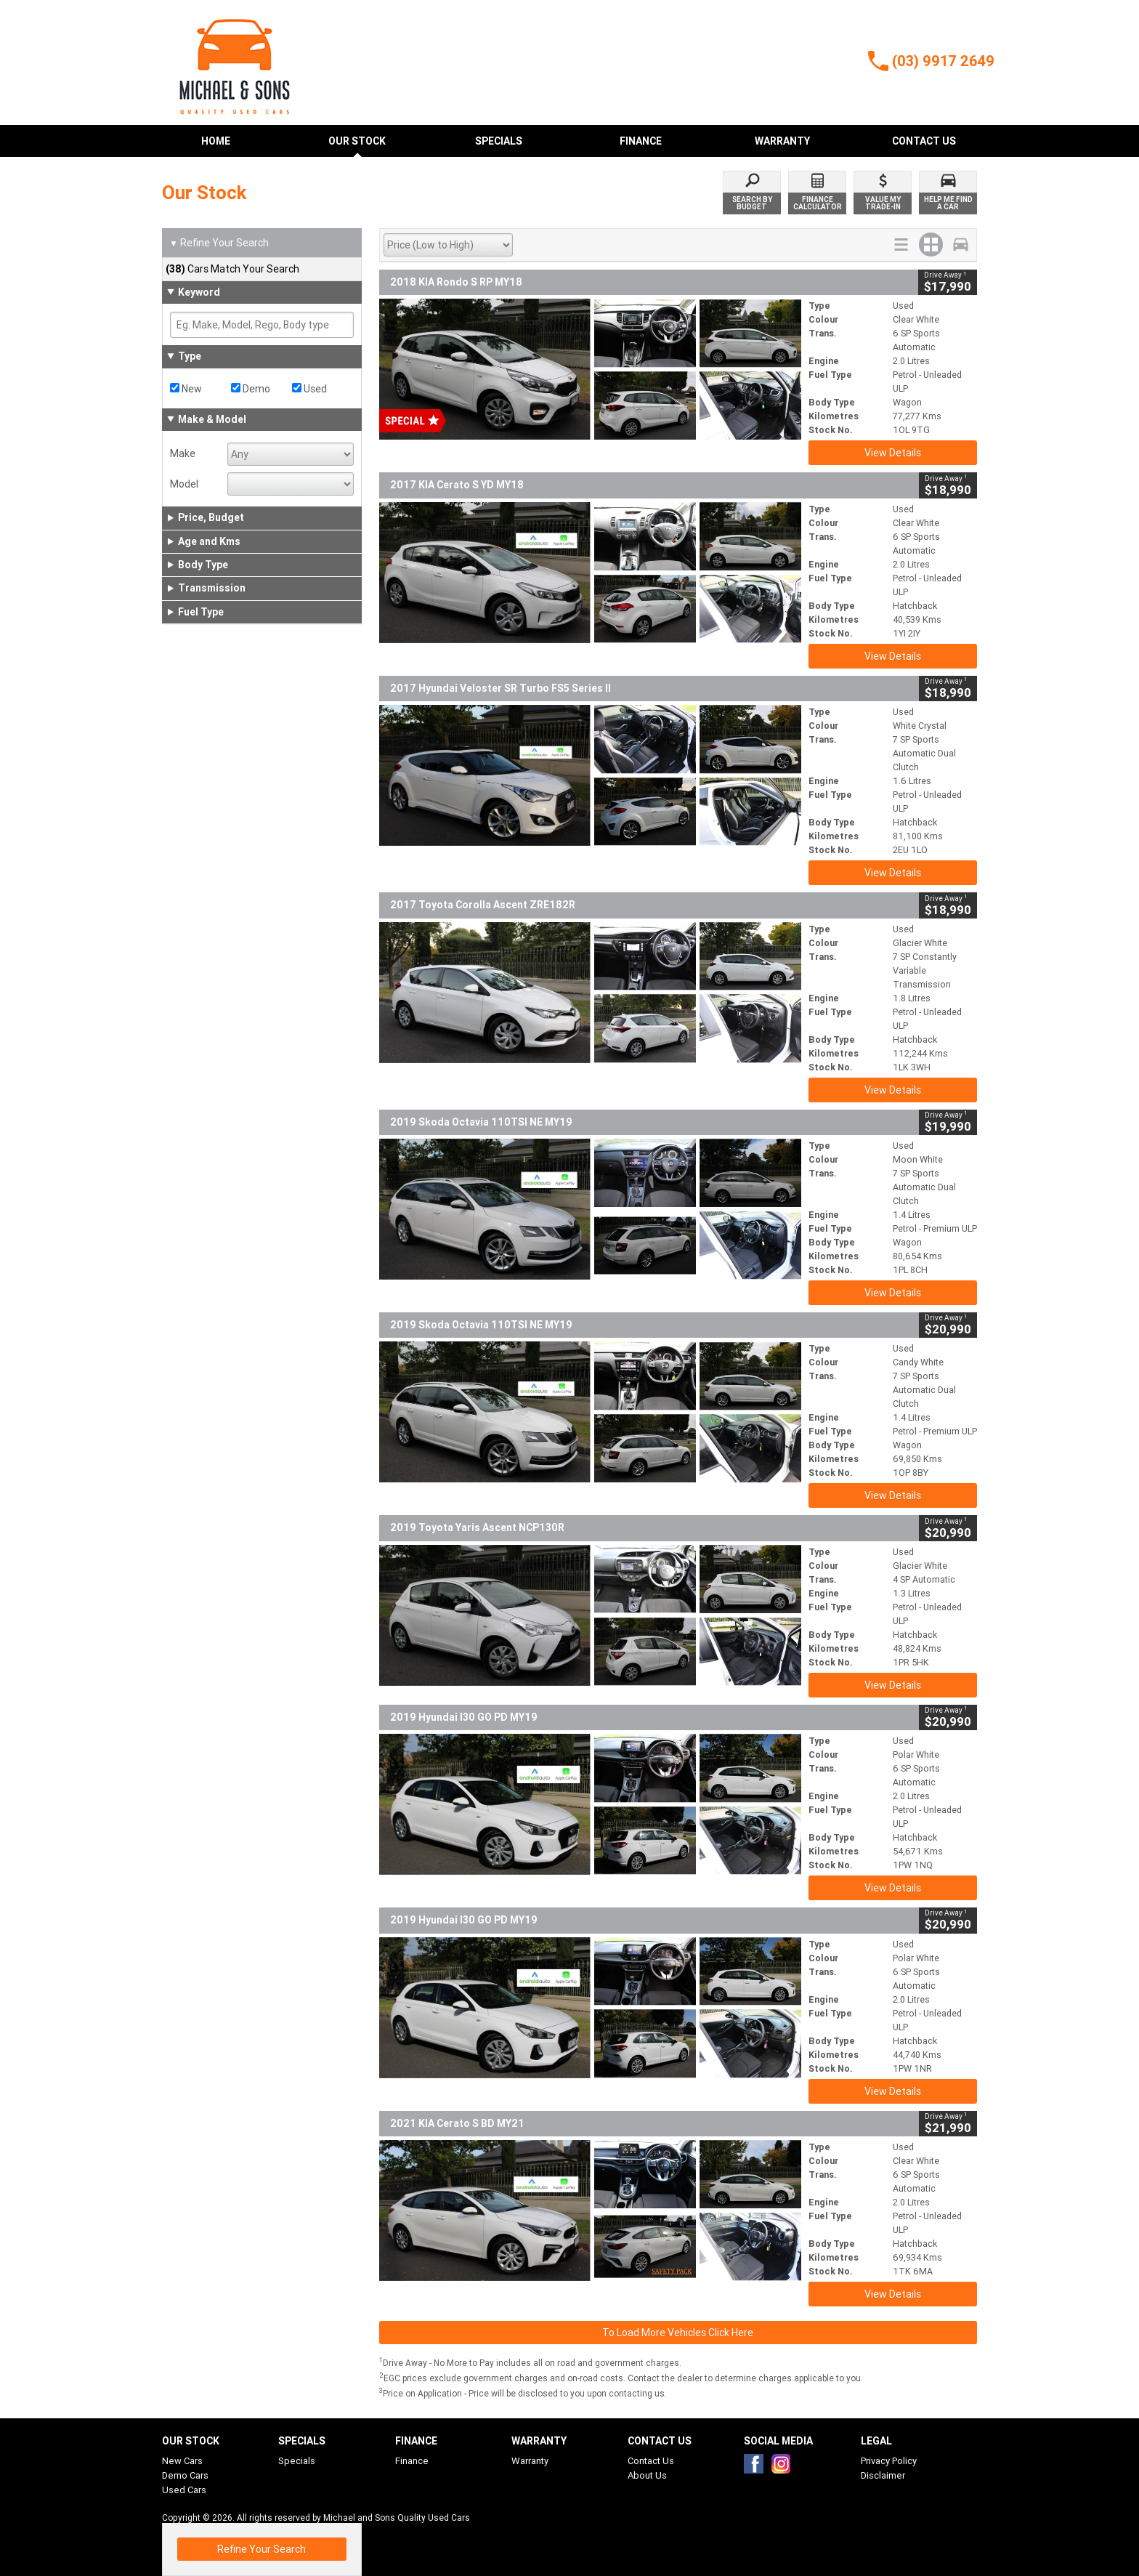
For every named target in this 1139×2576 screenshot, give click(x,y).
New (186, 388)
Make (182, 453)
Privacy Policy (889, 2461)
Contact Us (651, 2461)
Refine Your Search (219, 243)
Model (184, 483)
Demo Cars (185, 2475)
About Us (647, 2475)
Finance (412, 2461)
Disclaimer (883, 2475)
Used (309, 388)
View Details (892, 452)
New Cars (182, 2461)
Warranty (529, 2461)
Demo (250, 388)
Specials (296, 2461)
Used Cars (184, 2490)
